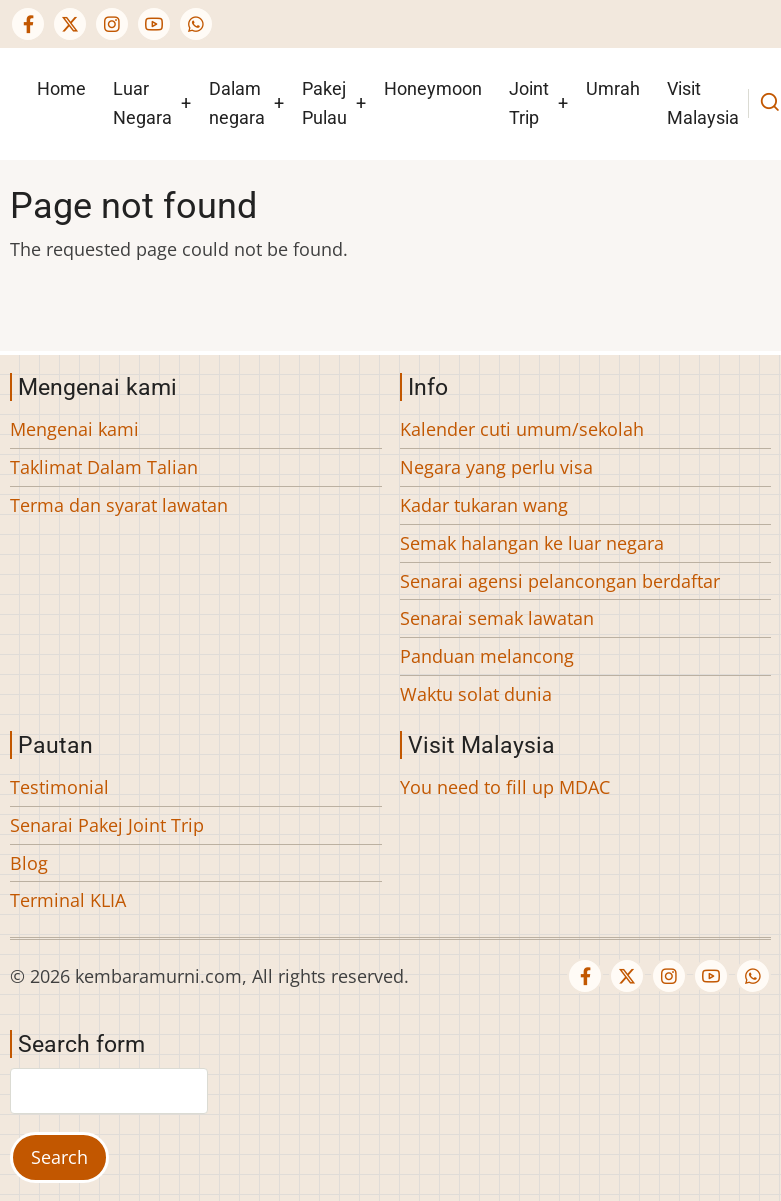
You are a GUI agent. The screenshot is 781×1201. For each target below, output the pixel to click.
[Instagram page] (112, 24)
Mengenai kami (74, 429)
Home (61, 88)
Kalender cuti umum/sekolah (522, 429)
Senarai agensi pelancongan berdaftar (560, 581)
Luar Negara (142, 103)
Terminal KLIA (68, 900)
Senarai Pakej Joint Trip (107, 825)
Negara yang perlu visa (496, 467)
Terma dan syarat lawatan (119, 505)
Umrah (613, 88)
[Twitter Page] (70, 24)
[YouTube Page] (154, 24)
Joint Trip (529, 103)
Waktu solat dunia (476, 694)
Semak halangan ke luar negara (532, 543)
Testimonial (59, 787)
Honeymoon (433, 88)
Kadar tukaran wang (484, 505)
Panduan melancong (487, 656)
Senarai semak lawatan (497, 618)
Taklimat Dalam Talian (104, 467)
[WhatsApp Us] (196, 24)
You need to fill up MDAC (505, 787)
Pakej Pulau (324, 103)
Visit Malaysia (703, 103)
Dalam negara (237, 103)
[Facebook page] (28, 24)
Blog (29, 863)
